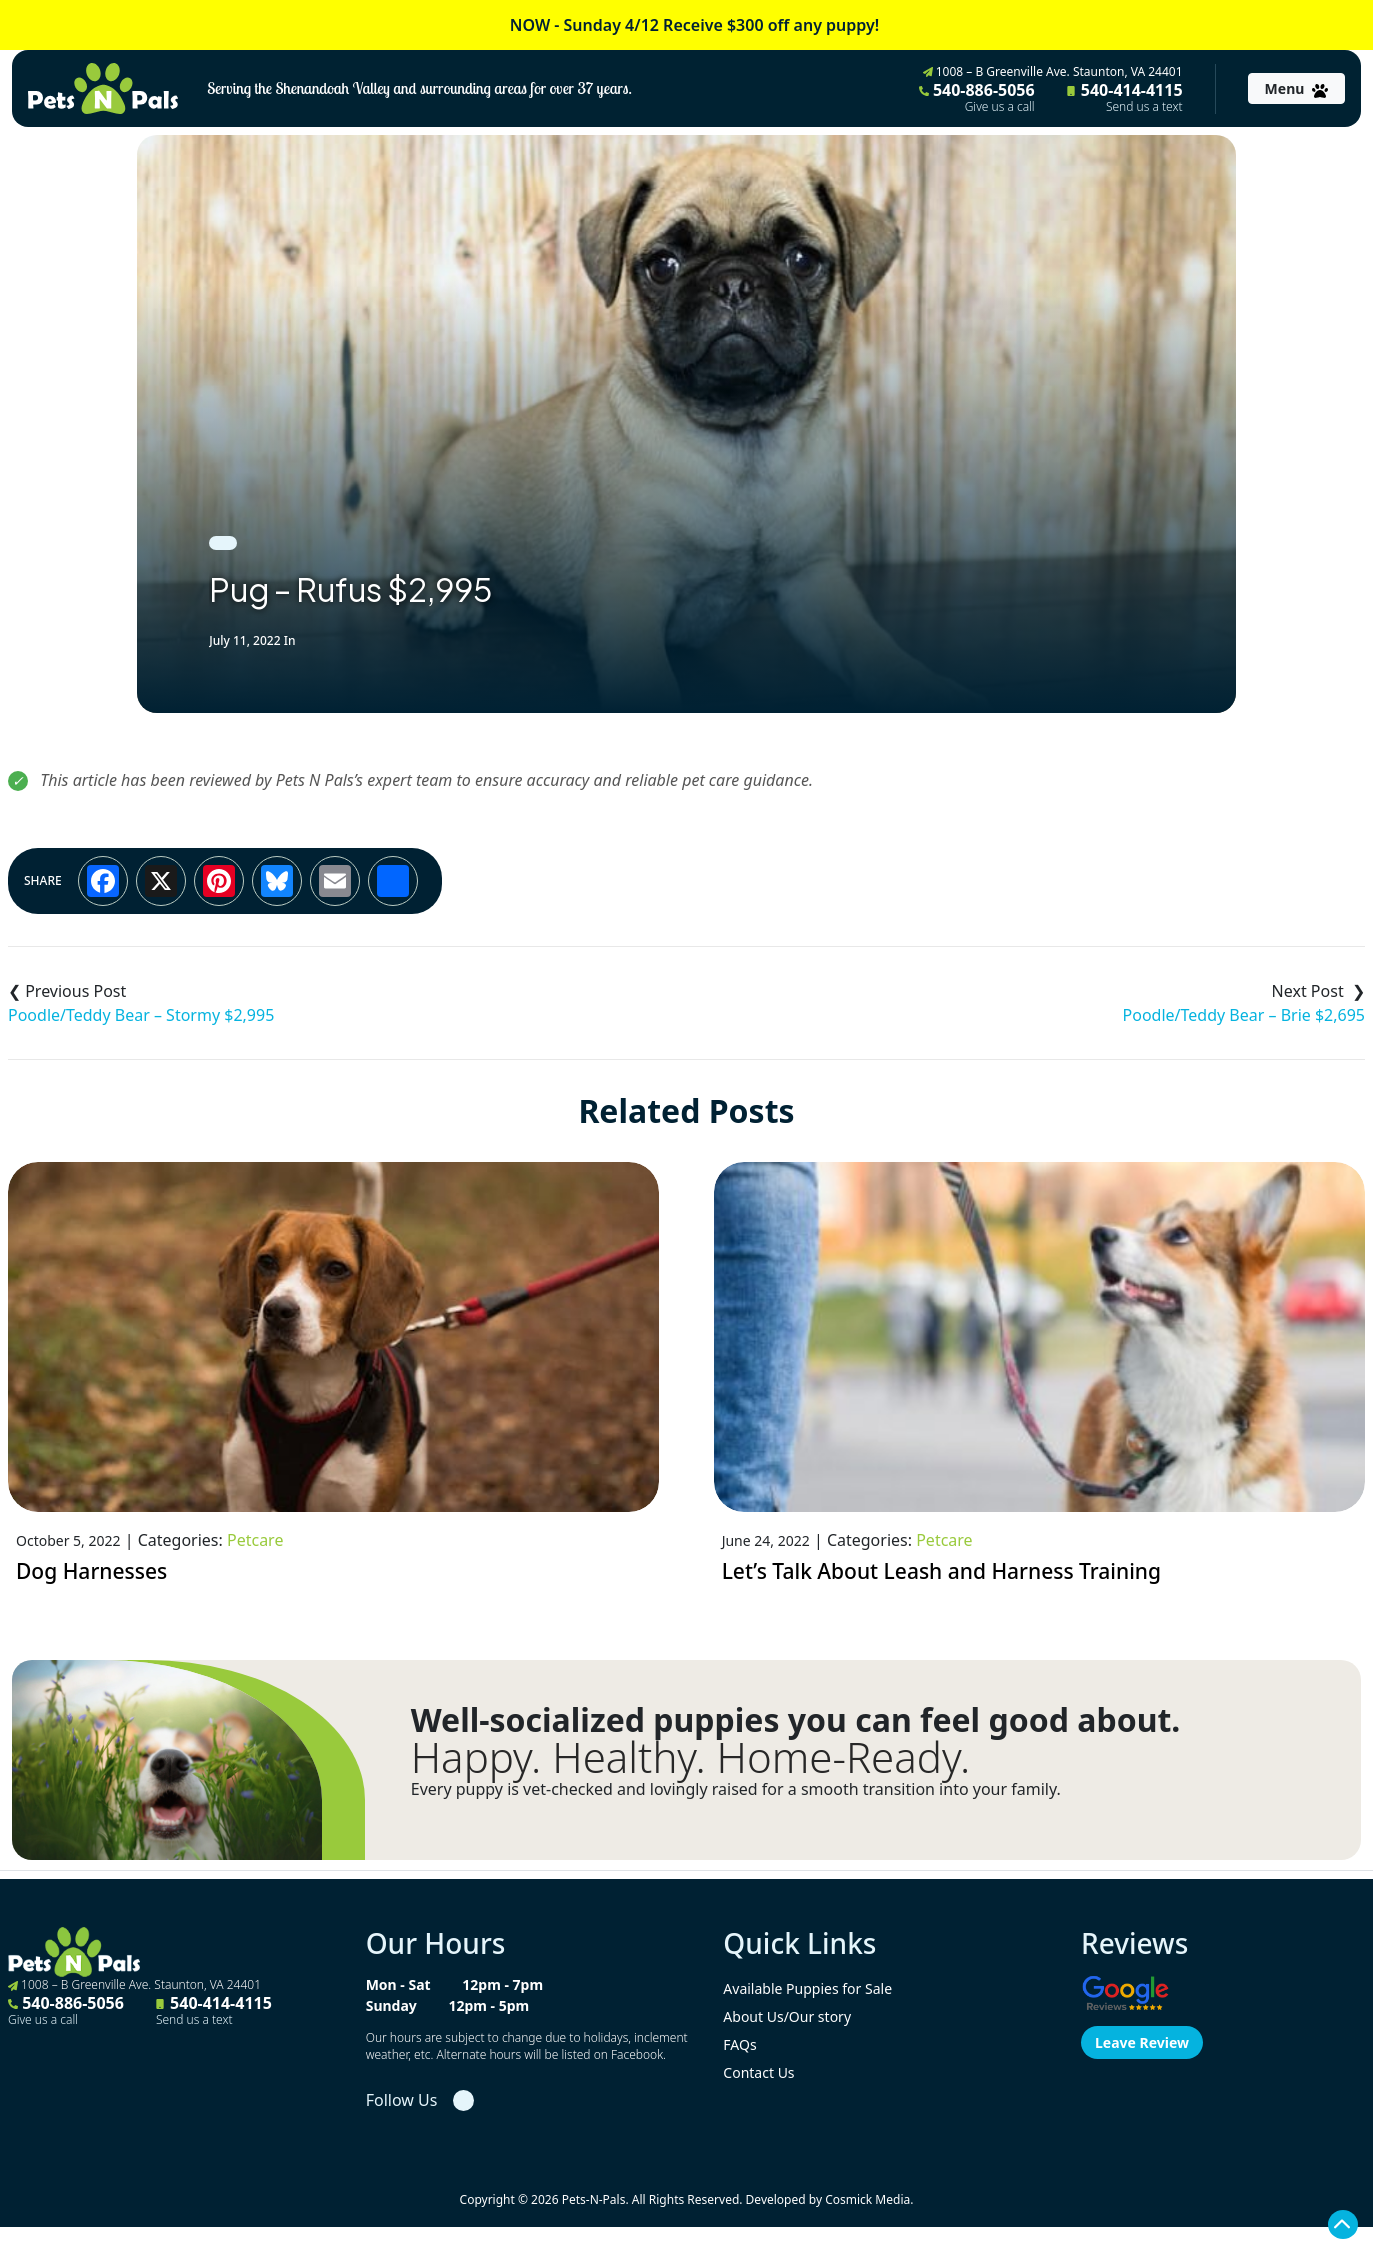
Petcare (255, 1540)
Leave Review (1142, 2042)
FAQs (739, 2044)
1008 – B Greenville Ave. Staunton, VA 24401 (1053, 71)
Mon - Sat (398, 1984)
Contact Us (758, 2072)
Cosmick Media (867, 2199)
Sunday (391, 2005)
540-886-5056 (977, 97)
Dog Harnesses (91, 1571)
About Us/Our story (787, 2016)
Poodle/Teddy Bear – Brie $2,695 (1244, 1015)
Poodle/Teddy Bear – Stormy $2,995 (141, 1015)
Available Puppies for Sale (807, 1988)
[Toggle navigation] (1296, 88)
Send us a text (1144, 107)
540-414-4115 (1125, 97)
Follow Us (402, 2100)
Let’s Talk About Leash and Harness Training (941, 1571)
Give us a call (1000, 107)
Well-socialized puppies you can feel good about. (796, 1720)
